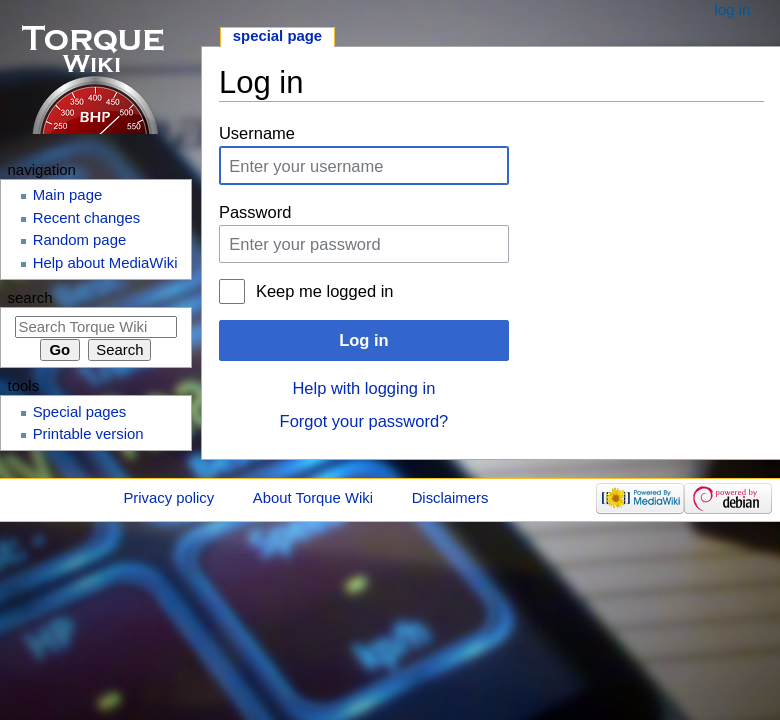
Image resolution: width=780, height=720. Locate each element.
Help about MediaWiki (105, 263)
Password (255, 212)
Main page (68, 195)
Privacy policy (168, 498)
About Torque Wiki (313, 498)
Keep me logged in (325, 291)
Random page (80, 240)
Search (30, 297)
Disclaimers (450, 498)
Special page (277, 36)
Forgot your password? (364, 421)
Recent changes (87, 218)
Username (257, 133)
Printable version (88, 434)
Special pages (80, 412)
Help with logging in (363, 388)
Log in (363, 340)
